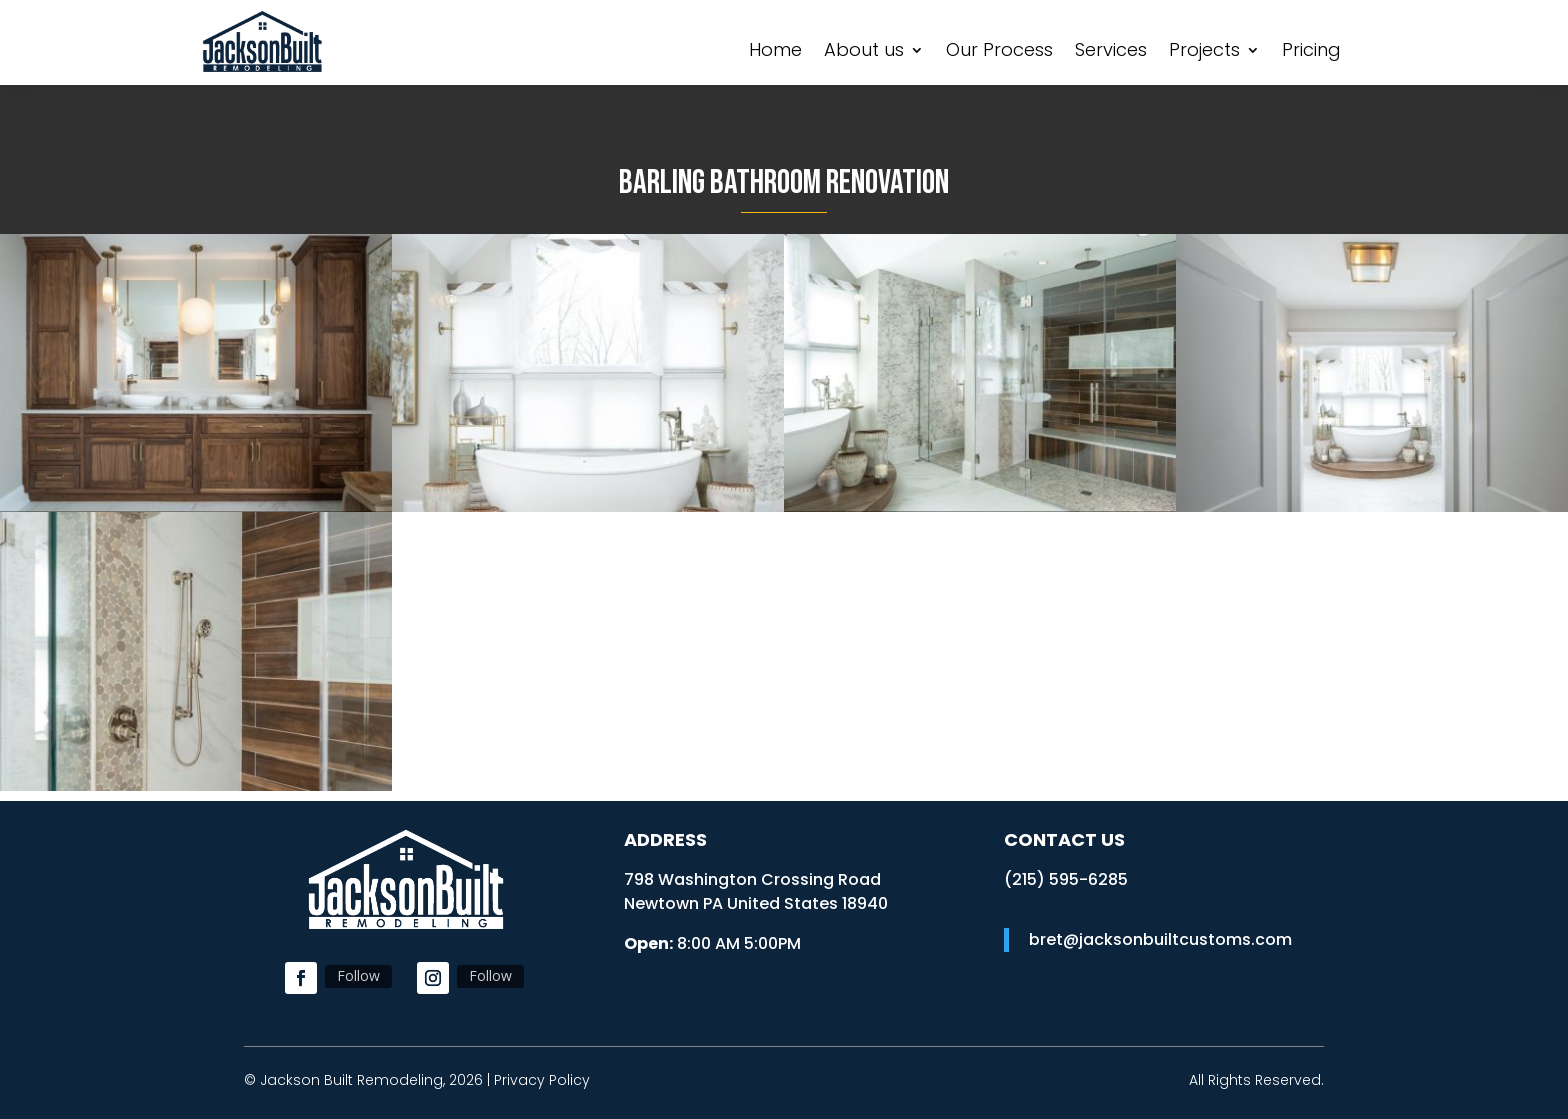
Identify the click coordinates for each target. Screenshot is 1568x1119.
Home (775, 52)
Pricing (1311, 52)
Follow (358, 975)
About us (864, 52)
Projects (1204, 52)
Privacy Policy (542, 1080)
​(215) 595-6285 (1066, 879)
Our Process (999, 52)
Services (1111, 52)
